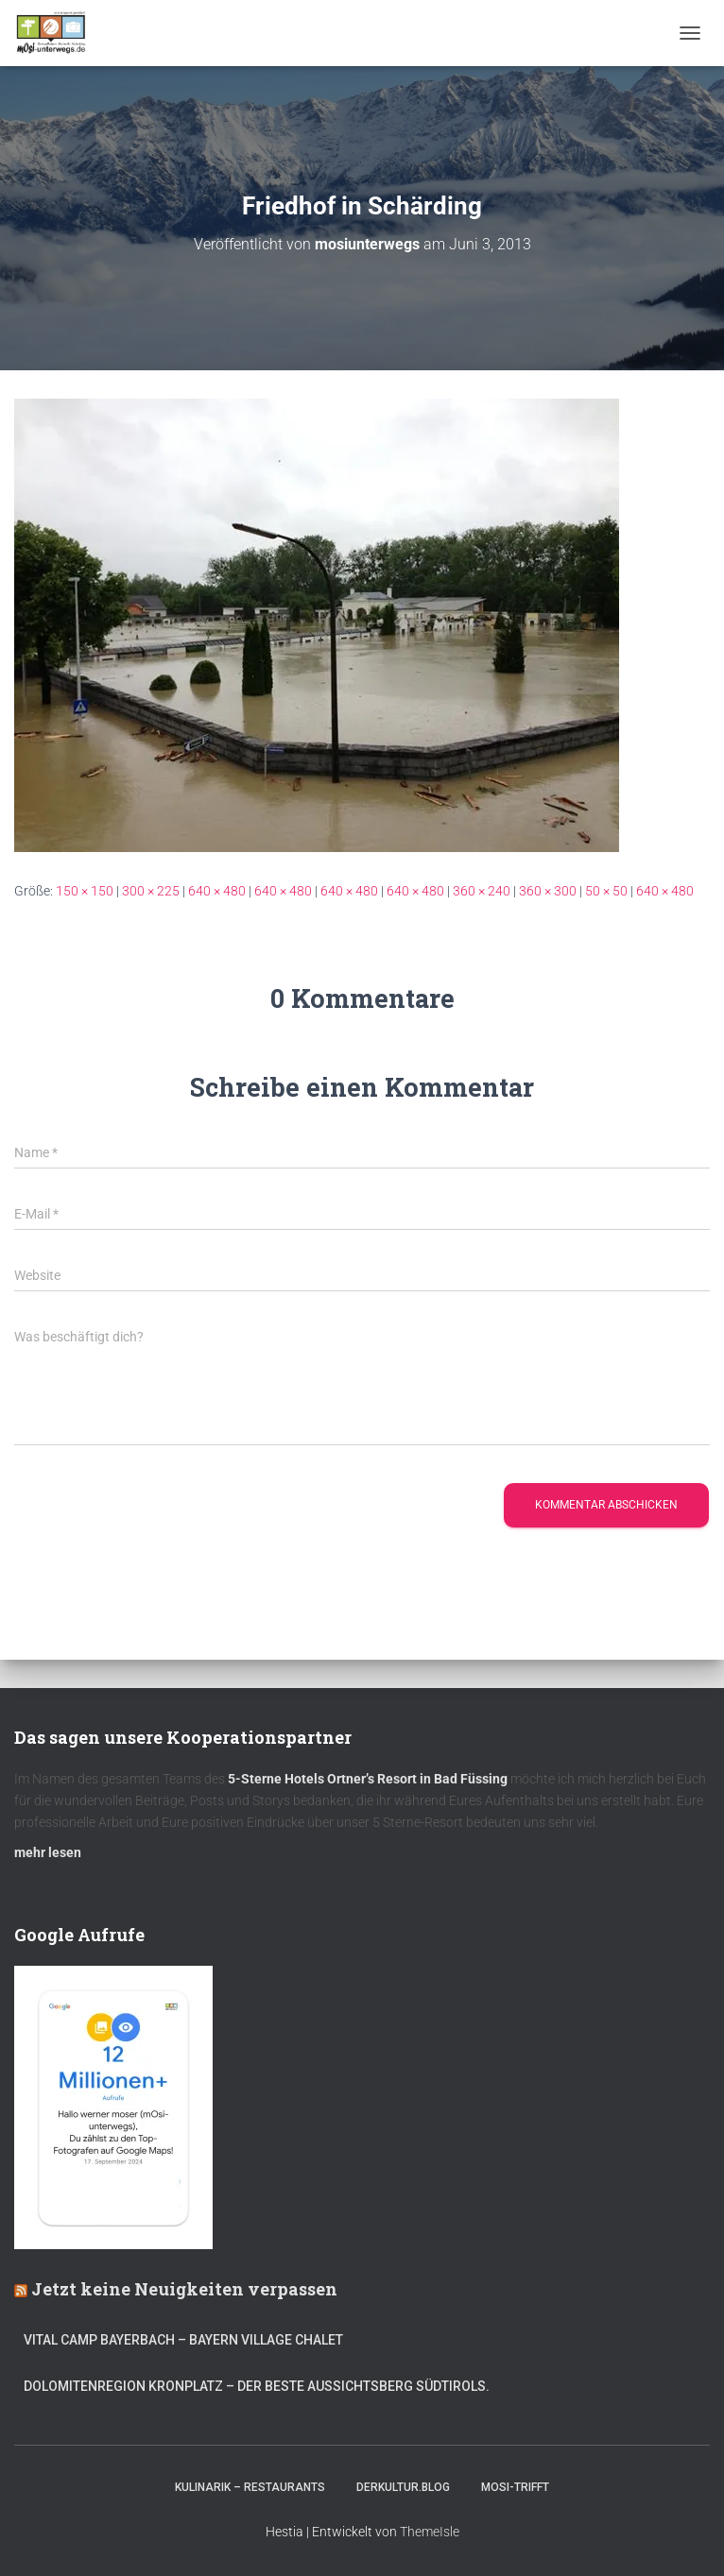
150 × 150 (84, 890)
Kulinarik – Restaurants (250, 2487)
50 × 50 (606, 890)
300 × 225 (151, 890)
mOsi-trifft (515, 2487)
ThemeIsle (429, 2531)
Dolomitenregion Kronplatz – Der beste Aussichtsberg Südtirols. (257, 2386)
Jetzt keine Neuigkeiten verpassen (184, 2288)
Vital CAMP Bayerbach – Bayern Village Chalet (183, 2339)
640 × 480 (217, 890)
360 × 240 (481, 890)
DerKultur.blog (403, 2487)
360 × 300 (548, 890)
